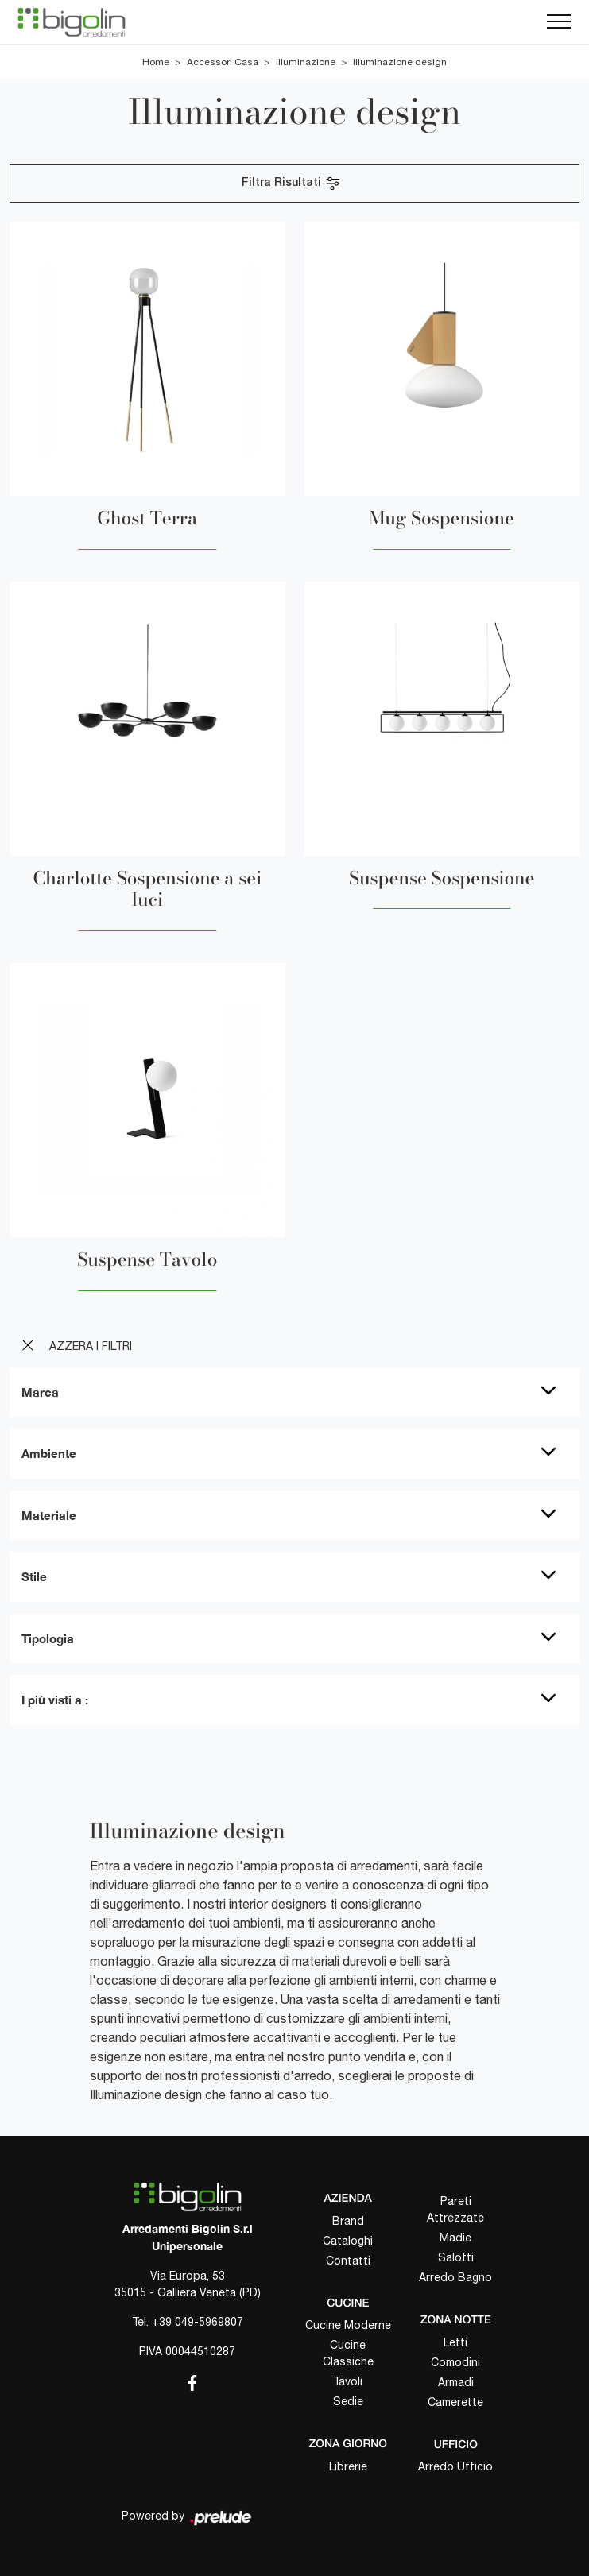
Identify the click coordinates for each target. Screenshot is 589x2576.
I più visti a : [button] (54, 1699)
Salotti (456, 2257)
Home (155, 62)
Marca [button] (40, 1392)
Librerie (348, 2466)
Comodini (455, 2362)
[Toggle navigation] (559, 22)
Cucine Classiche (348, 2353)
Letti (455, 2342)
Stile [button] (34, 1576)
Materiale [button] (48, 1515)
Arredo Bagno (455, 2277)
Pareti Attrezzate (455, 2209)
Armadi (456, 2382)
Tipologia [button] (47, 1638)
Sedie (348, 2401)
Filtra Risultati (292, 183)
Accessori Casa (222, 62)
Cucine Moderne (348, 2325)
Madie (455, 2237)
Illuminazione (305, 62)
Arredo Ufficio (455, 2466)
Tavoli (347, 2381)
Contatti (348, 2260)
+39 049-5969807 (197, 2321)
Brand (348, 2220)
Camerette (455, 2402)
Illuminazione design (400, 62)
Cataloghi (348, 2240)
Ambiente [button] (48, 1453)
